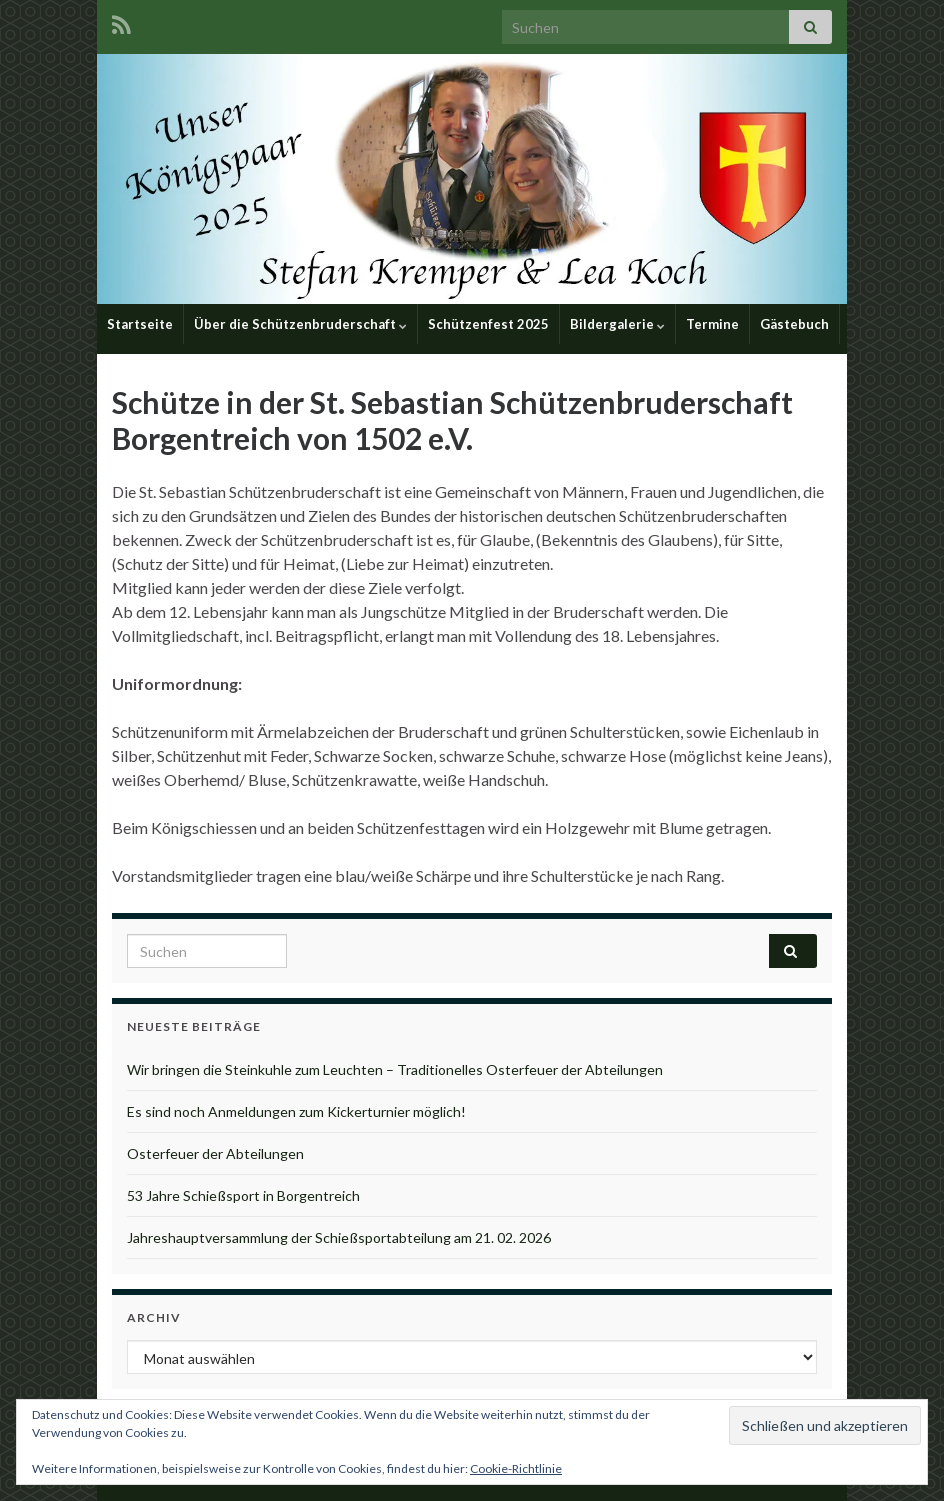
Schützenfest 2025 (488, 324)
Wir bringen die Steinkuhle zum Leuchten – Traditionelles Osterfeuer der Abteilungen (395, 1069)
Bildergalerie (617, 324)
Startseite (140, 324)
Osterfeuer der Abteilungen (215, 1153)
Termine (712, 324)
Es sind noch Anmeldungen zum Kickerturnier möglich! (296, 1111)
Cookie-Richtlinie (516, 1468)
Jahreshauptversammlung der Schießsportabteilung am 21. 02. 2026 (339, 1237)
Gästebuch (794, 324)
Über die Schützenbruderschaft (300, 324)
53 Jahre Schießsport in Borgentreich (243, 1195)
